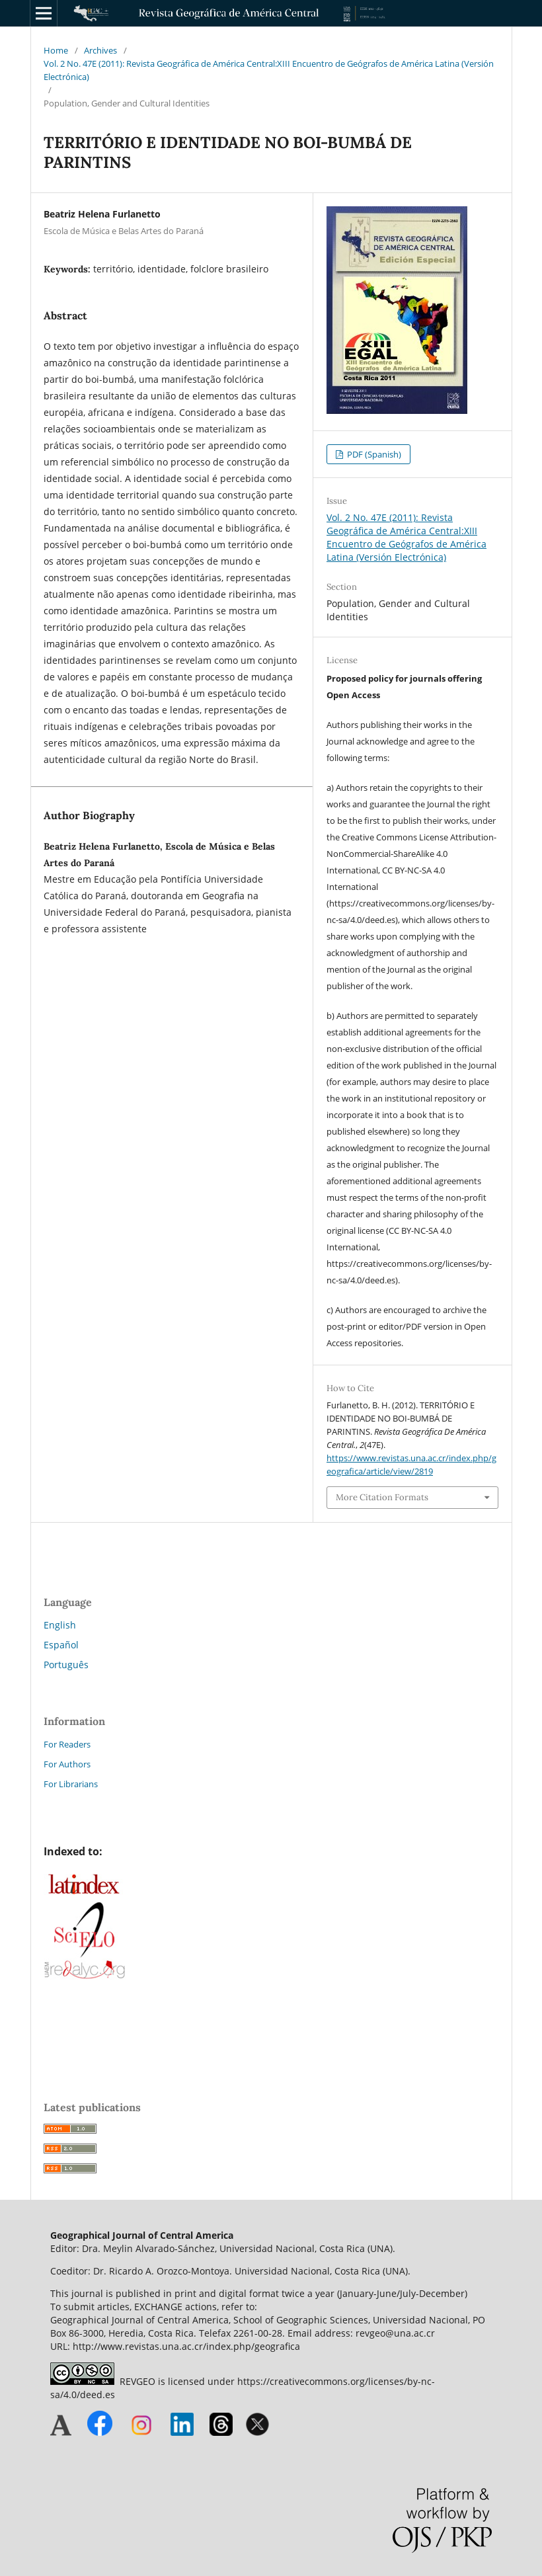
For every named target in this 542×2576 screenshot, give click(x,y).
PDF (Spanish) (373, 454)
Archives (100, 50)
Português (66, 1664)
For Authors (67, 1764)
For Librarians (71, 1784)
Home (56, 50)
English (60, 1625)
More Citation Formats (382, 1497)
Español (61, 1644)
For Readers (67, 1744)
